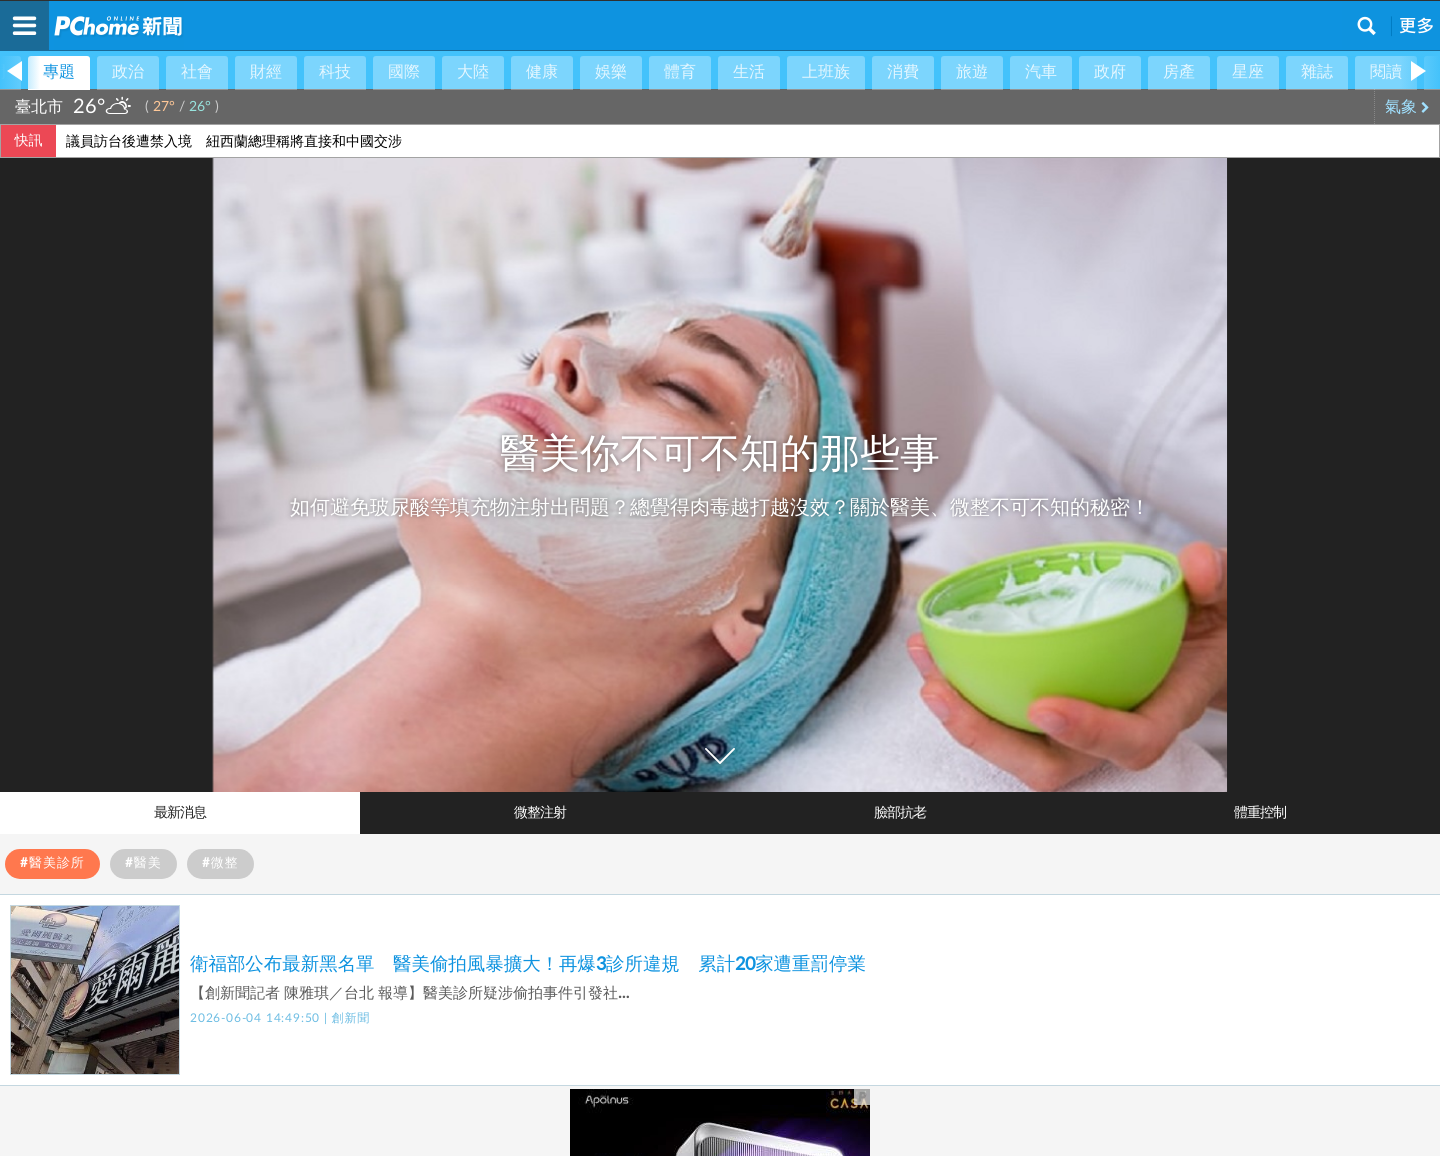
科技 (335, 72)
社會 (197, 72)
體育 (680, 72)
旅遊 (972, 72)
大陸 (473, 72)
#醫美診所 (52, 863)
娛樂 (611, 72)
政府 (1110, 72)
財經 (266, 72)
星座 (1248, 72)
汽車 (1041, 72)
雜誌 (1317, 72)
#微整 (220, 863)
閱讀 (1386, 72)
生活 (749, 72)
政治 (128, 72)
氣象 (1407, 107)
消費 (903, 72)
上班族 (826, 72)
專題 (59, 72)
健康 (542, 72)
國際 (404, 72)
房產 (1179, 72)
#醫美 (143, 863)
